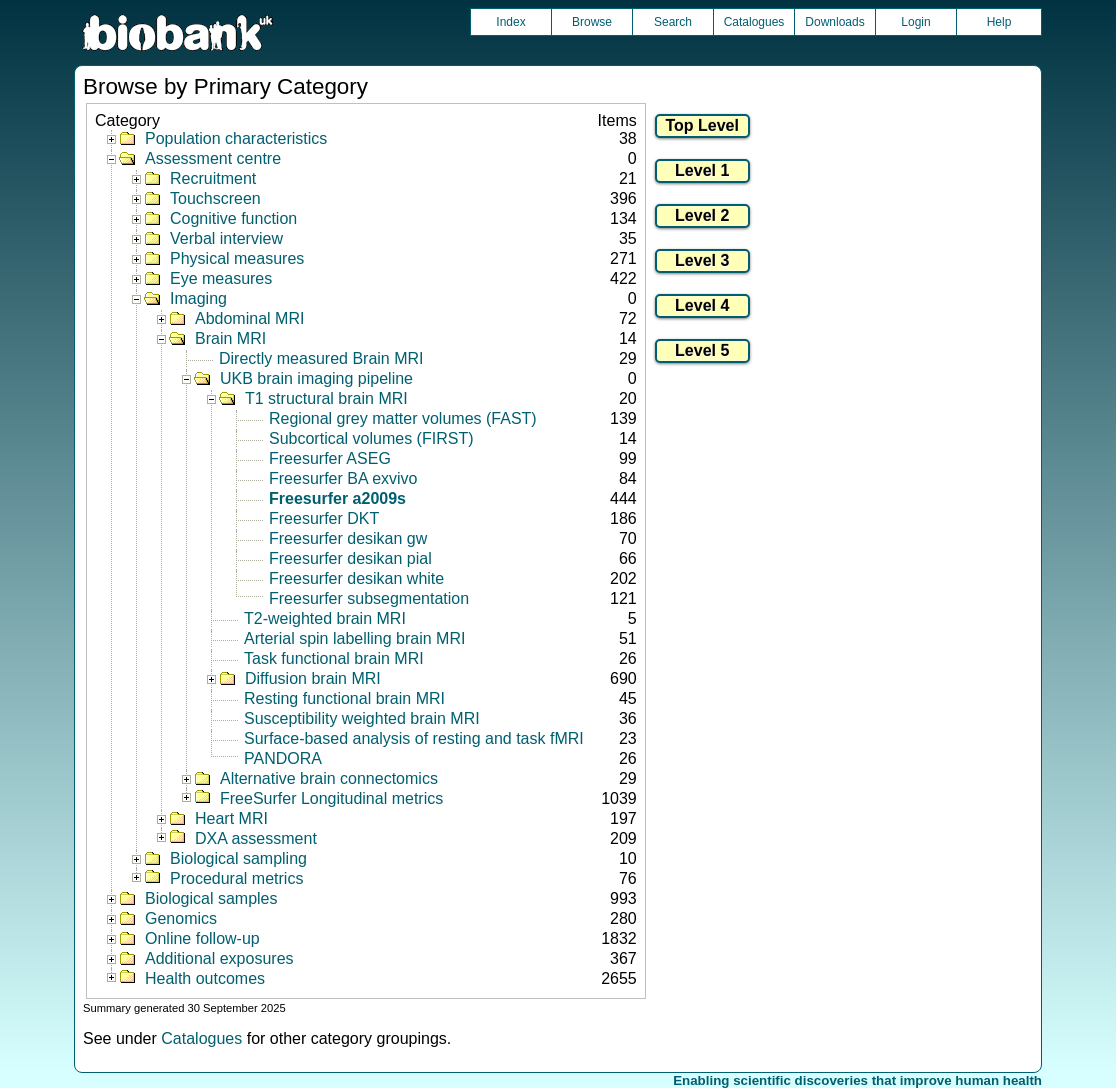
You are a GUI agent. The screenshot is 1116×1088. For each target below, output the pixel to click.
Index (510, 22)
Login (915, 22)
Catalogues (754, 22)
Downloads (834, 22)
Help (999, 22)
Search (673, 22)
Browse (592, 22)
